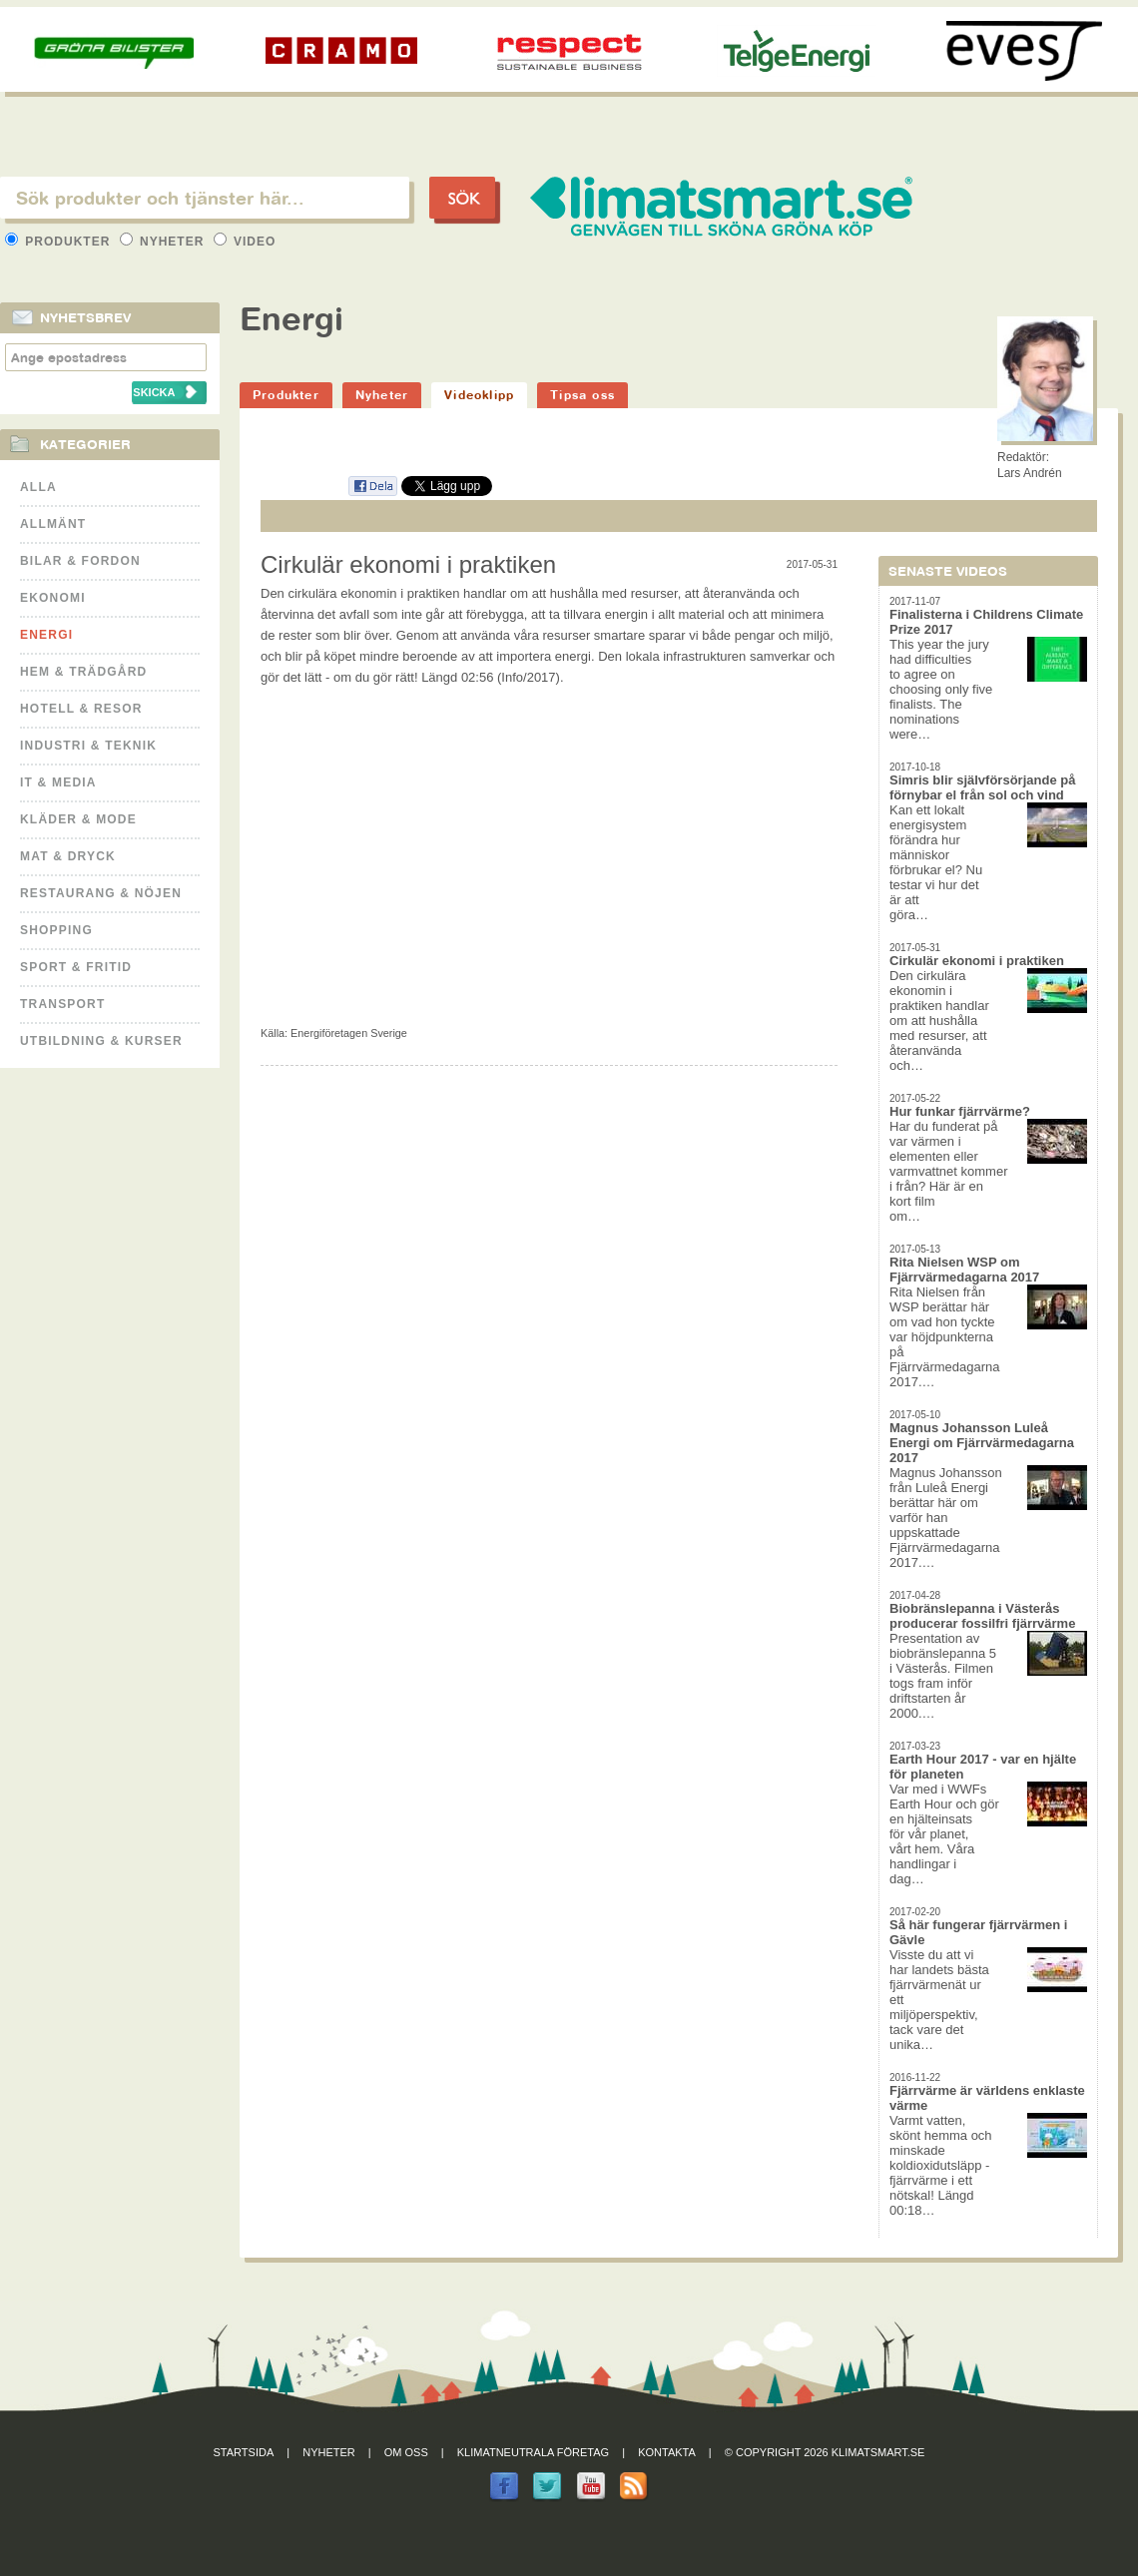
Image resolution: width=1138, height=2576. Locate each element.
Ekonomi (53, 598)
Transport (62, 1004)
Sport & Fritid (76, 967)
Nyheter (164, 242)
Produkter (60, 242)
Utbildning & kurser (101, 1041)
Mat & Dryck (68, 856)
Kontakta (667, 2452)
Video (245, 242)
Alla (38, 487)
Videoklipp (479, 394)
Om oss (406, 2452)
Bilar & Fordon (80, 561)
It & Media (58, 782)
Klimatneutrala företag (533, 2452)
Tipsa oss (582, 394)
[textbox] (204, 198)
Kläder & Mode (78, 819)
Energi (46, 635)
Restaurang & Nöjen (101, 893)
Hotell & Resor (81, 709)
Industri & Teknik (88, 746)
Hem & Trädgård (83, 672)
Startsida (244, 2452)
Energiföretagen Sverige (348, 1033)
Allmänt (53, 524)
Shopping (56, 930)
